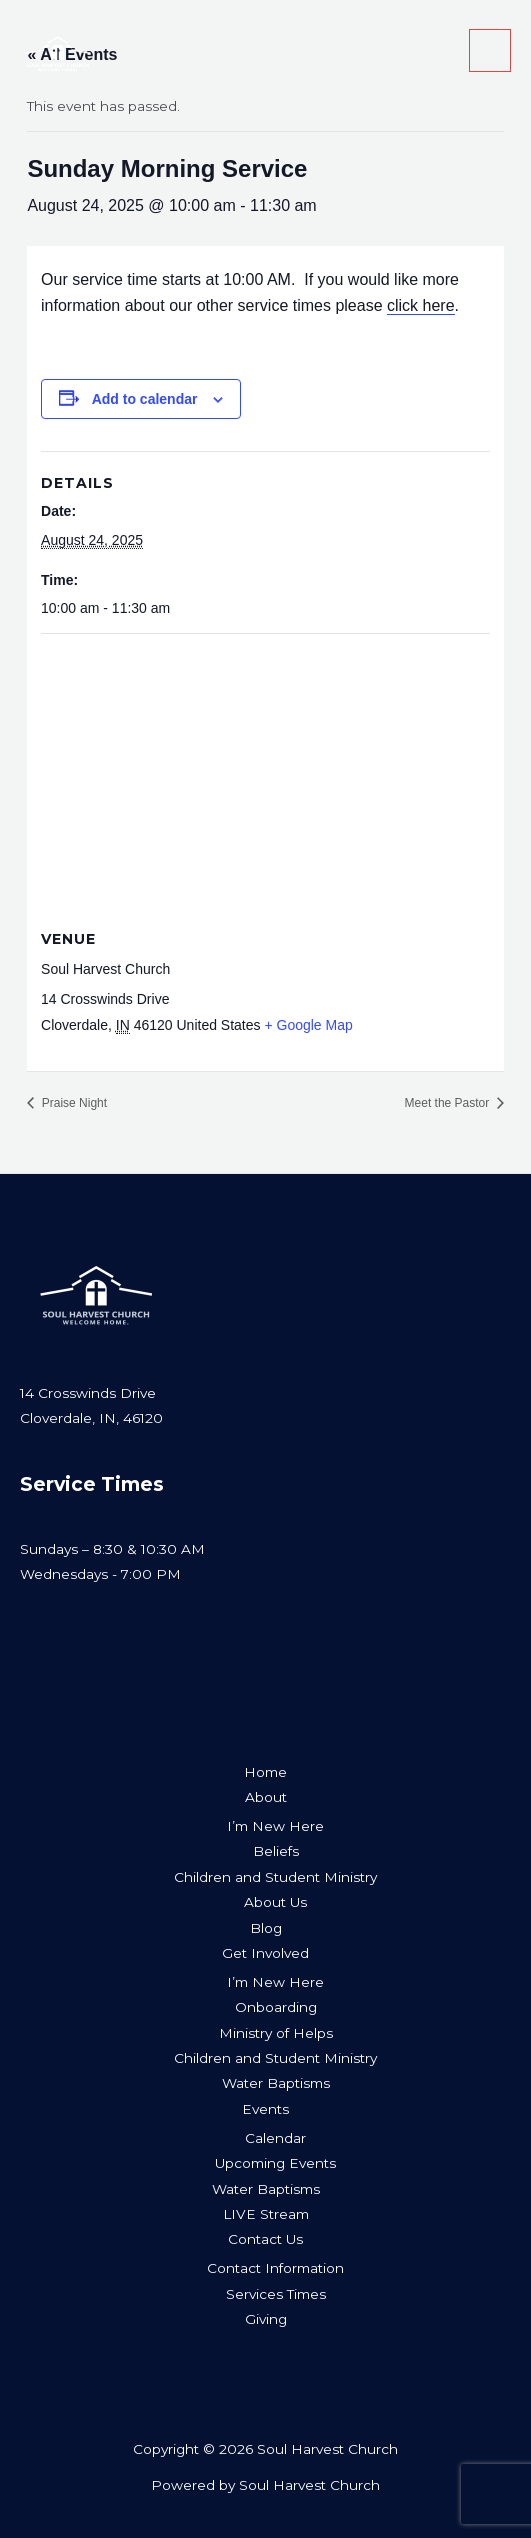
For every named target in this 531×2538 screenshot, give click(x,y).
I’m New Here (275, 1826)
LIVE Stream (266, 2214)
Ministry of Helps (276, 2033)
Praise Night (72, 1103)
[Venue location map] (265, 778)
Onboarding (276, 2007)
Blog (266, 1928)
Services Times (276, 2294)
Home (265, 1772)
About (266, 1797)
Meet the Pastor (449, 1103)
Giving (266, 2319)
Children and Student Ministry (275, 1877)
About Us (275, 1902)
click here (421, 305)
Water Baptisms (276, 2083)
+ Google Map (308, 1025)
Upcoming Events (275, 2163)
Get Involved (265, 1953)
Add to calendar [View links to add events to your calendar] (145, 399)
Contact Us (265, 2239)
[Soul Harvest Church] (57, 51)
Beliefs (276, 1851)
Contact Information (275, 2268)
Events (265, 2109)
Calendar (275, 2138)
